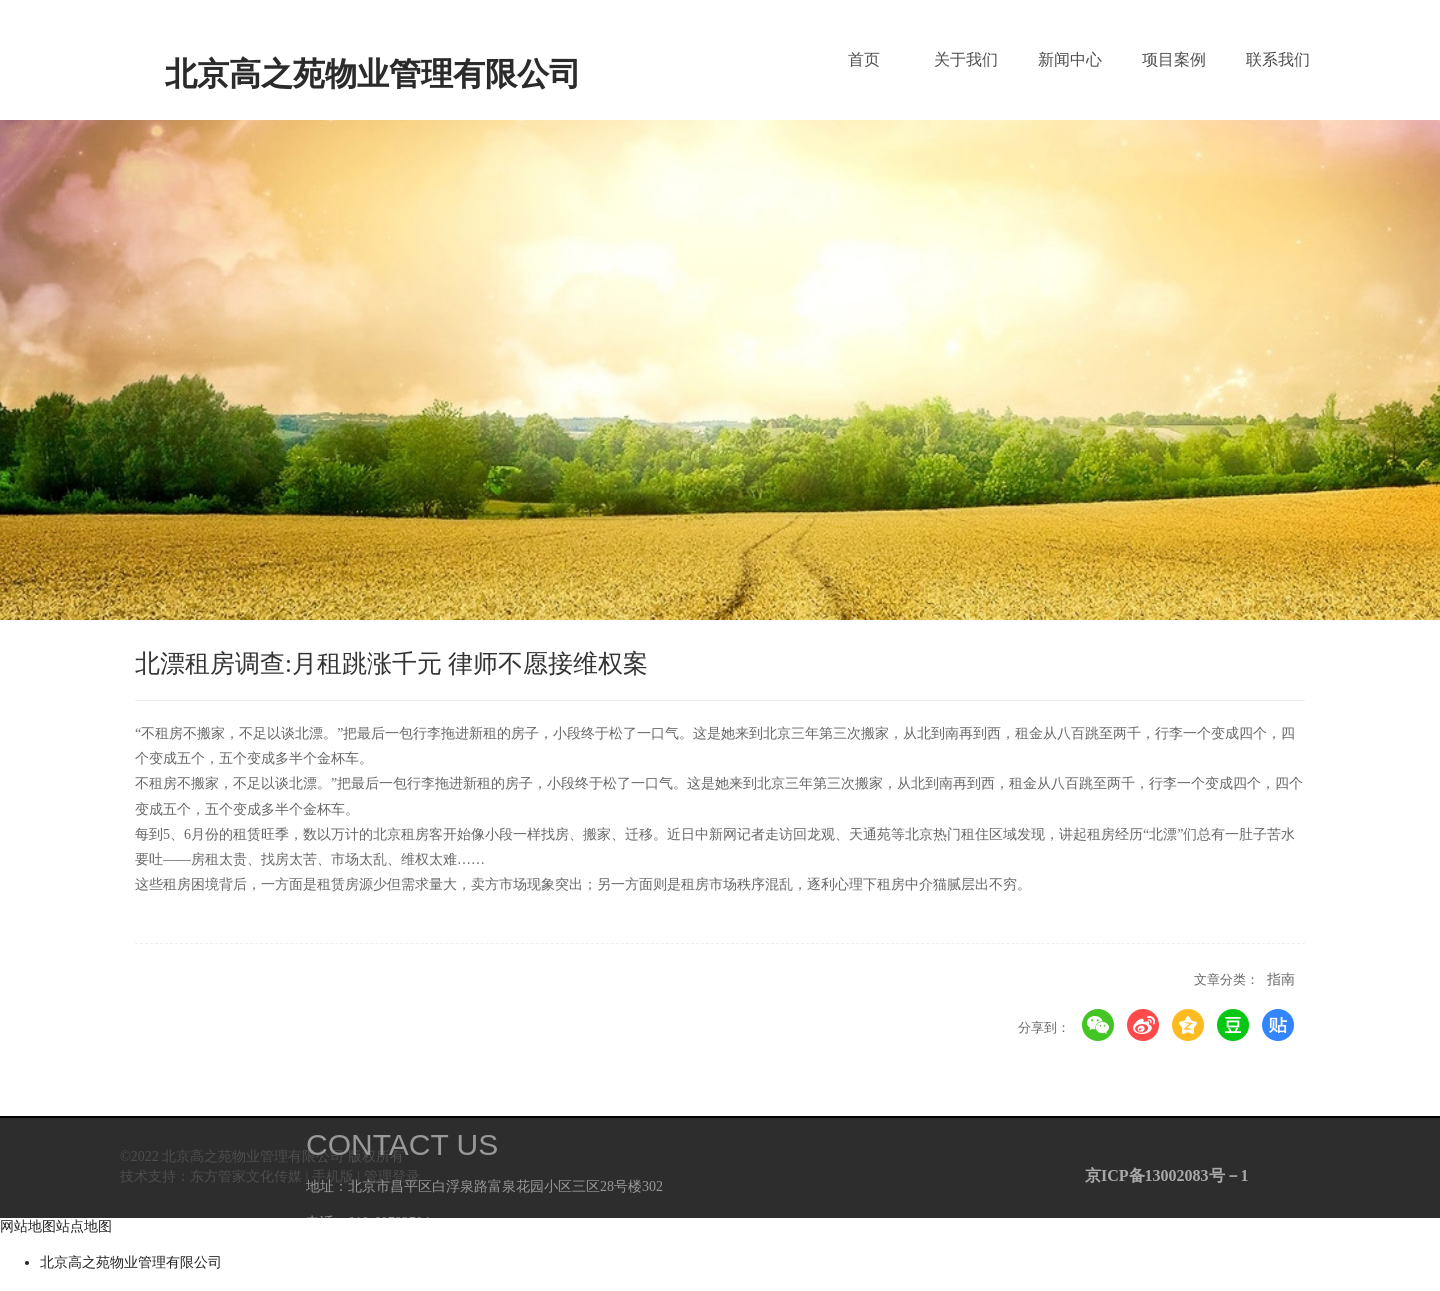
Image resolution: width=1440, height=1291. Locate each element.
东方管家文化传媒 (246, 1176)
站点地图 (84, 1226)
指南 (1281, 979)
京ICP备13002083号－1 (1163, 1175)
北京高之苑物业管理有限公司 (131, 1262)
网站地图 (28, 1226)
